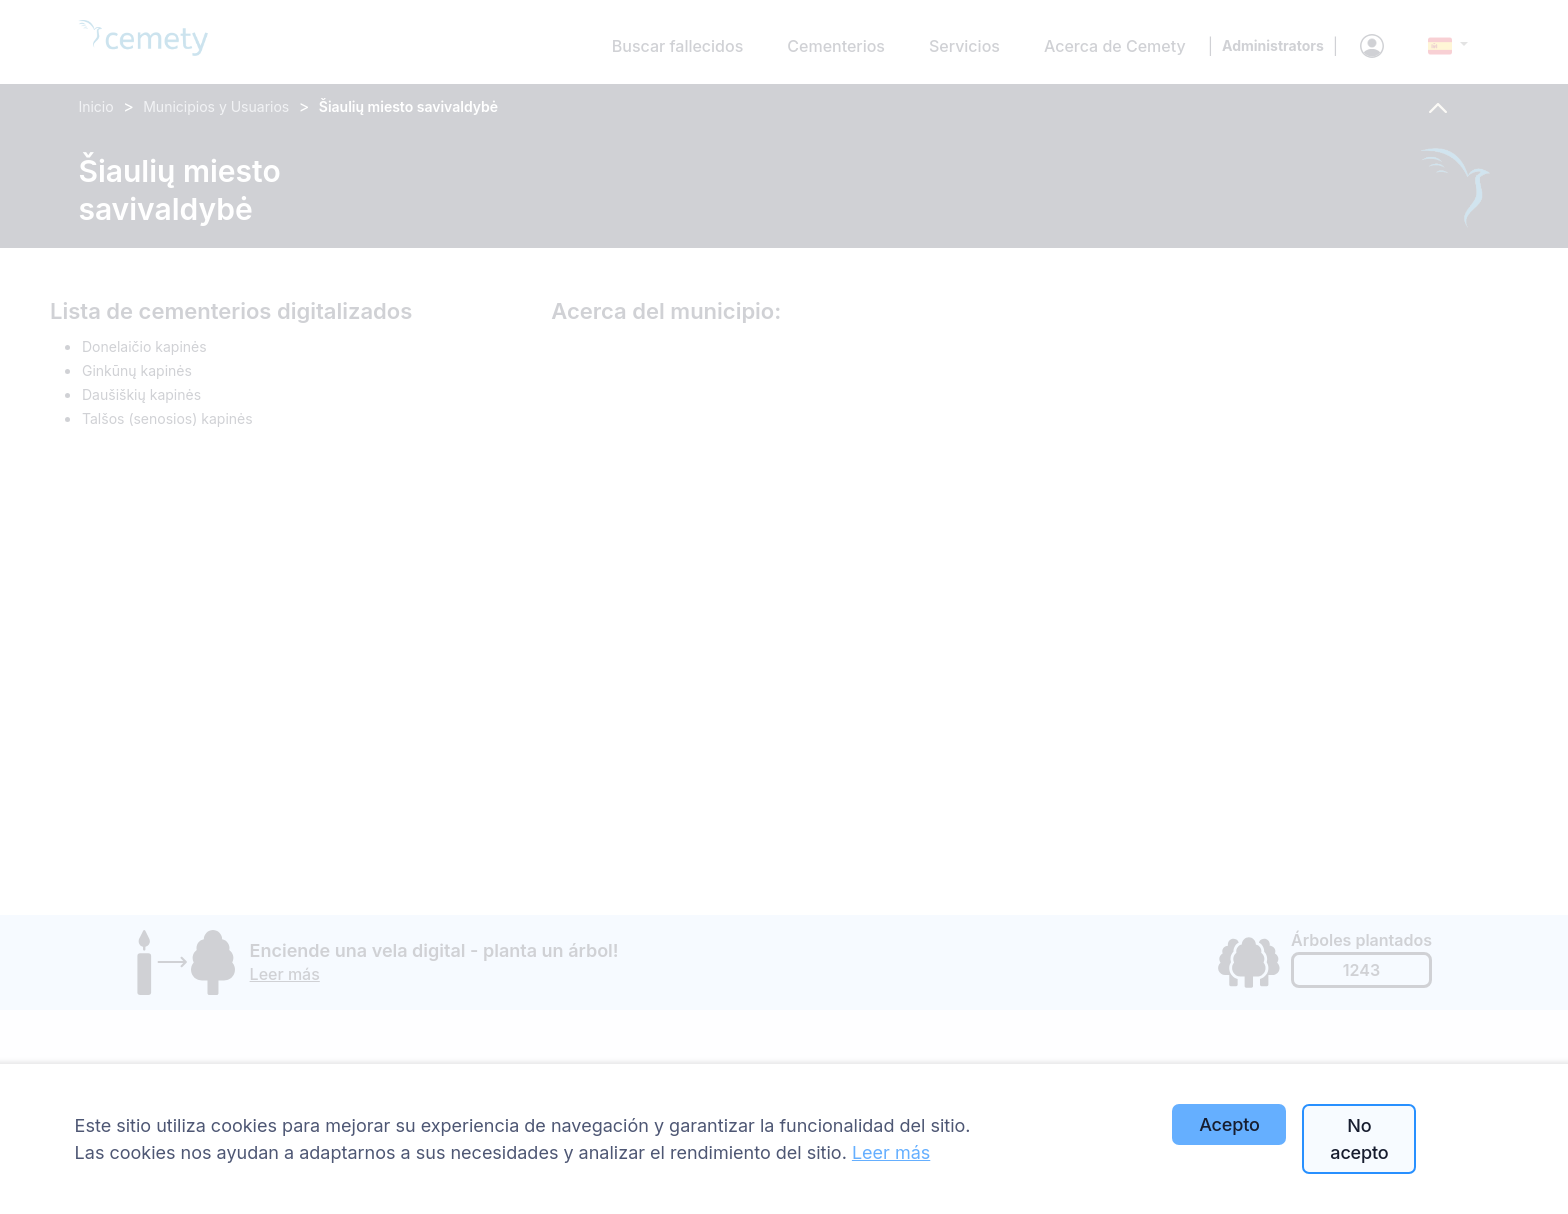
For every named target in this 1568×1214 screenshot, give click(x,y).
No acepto (1359, 1139)
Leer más (891, 1152)
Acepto (1229, 1124)
